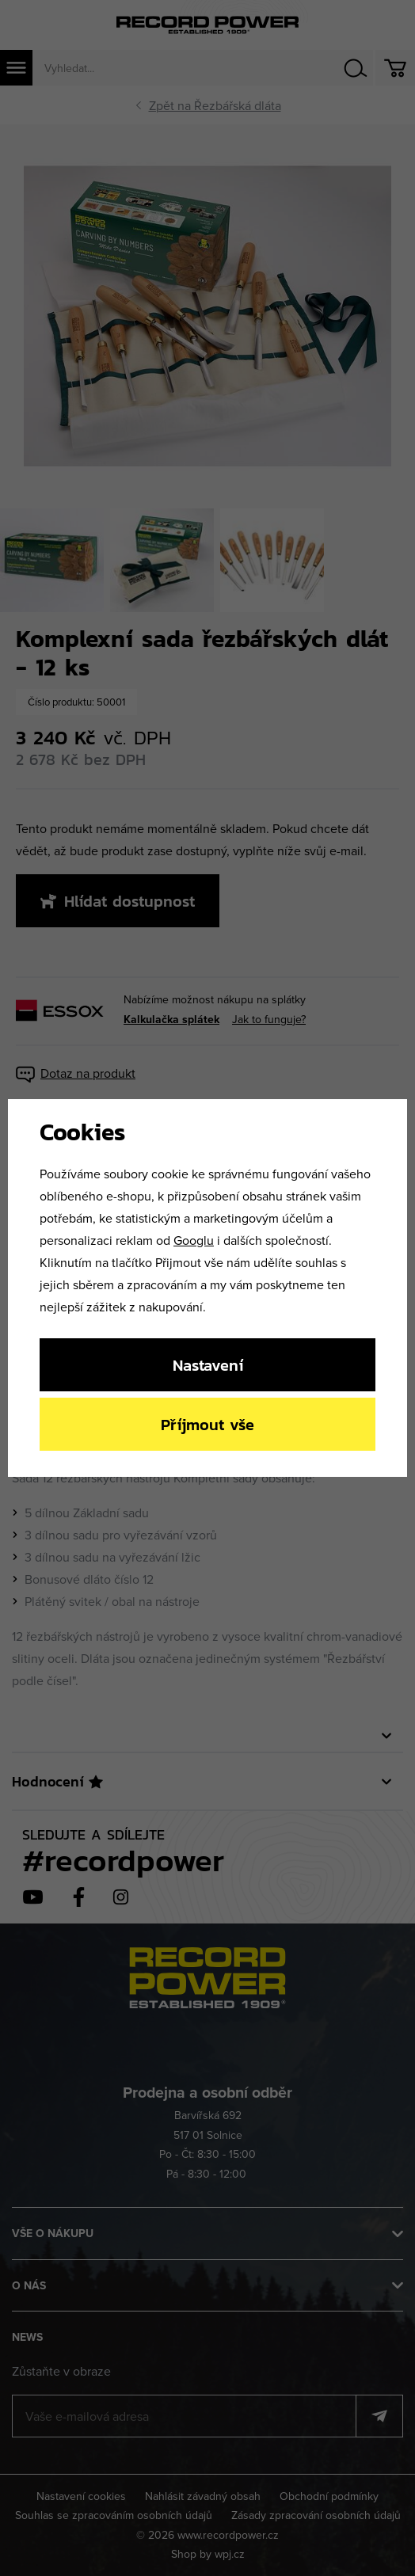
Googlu (193, 1240)
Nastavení (208, 1364)
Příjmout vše (207, 1424)
